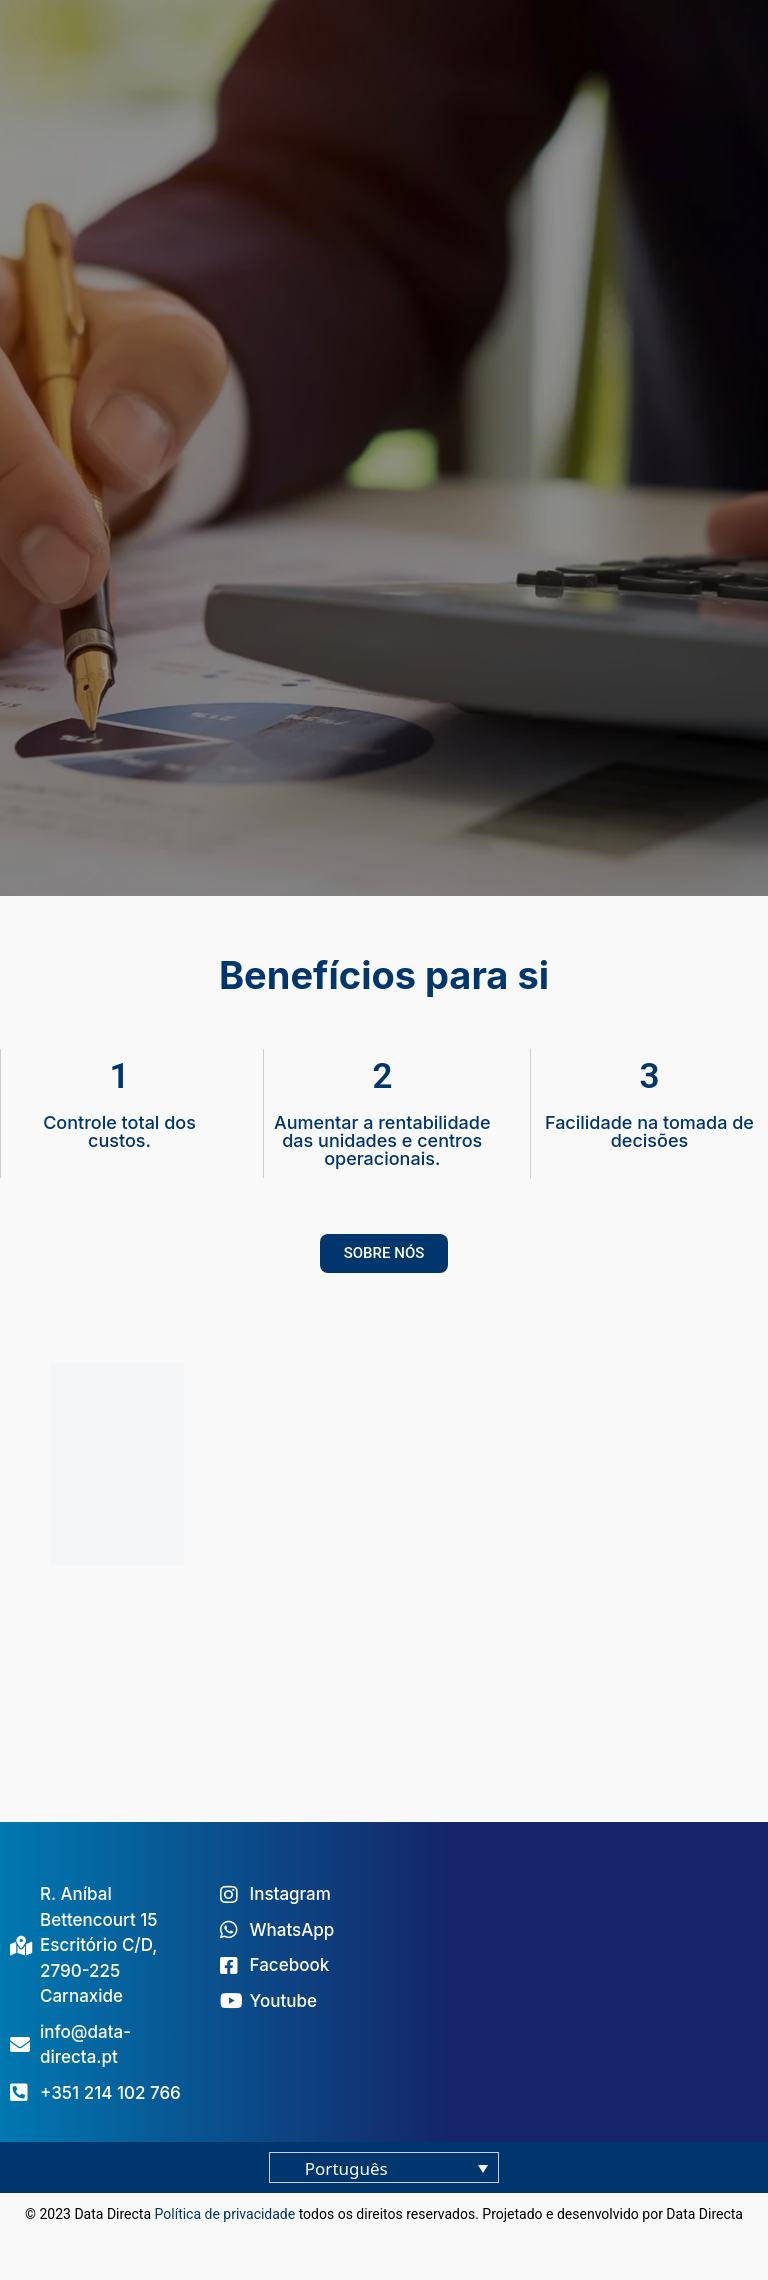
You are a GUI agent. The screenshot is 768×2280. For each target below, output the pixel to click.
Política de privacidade (225, 2214)
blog (383, 2237)
